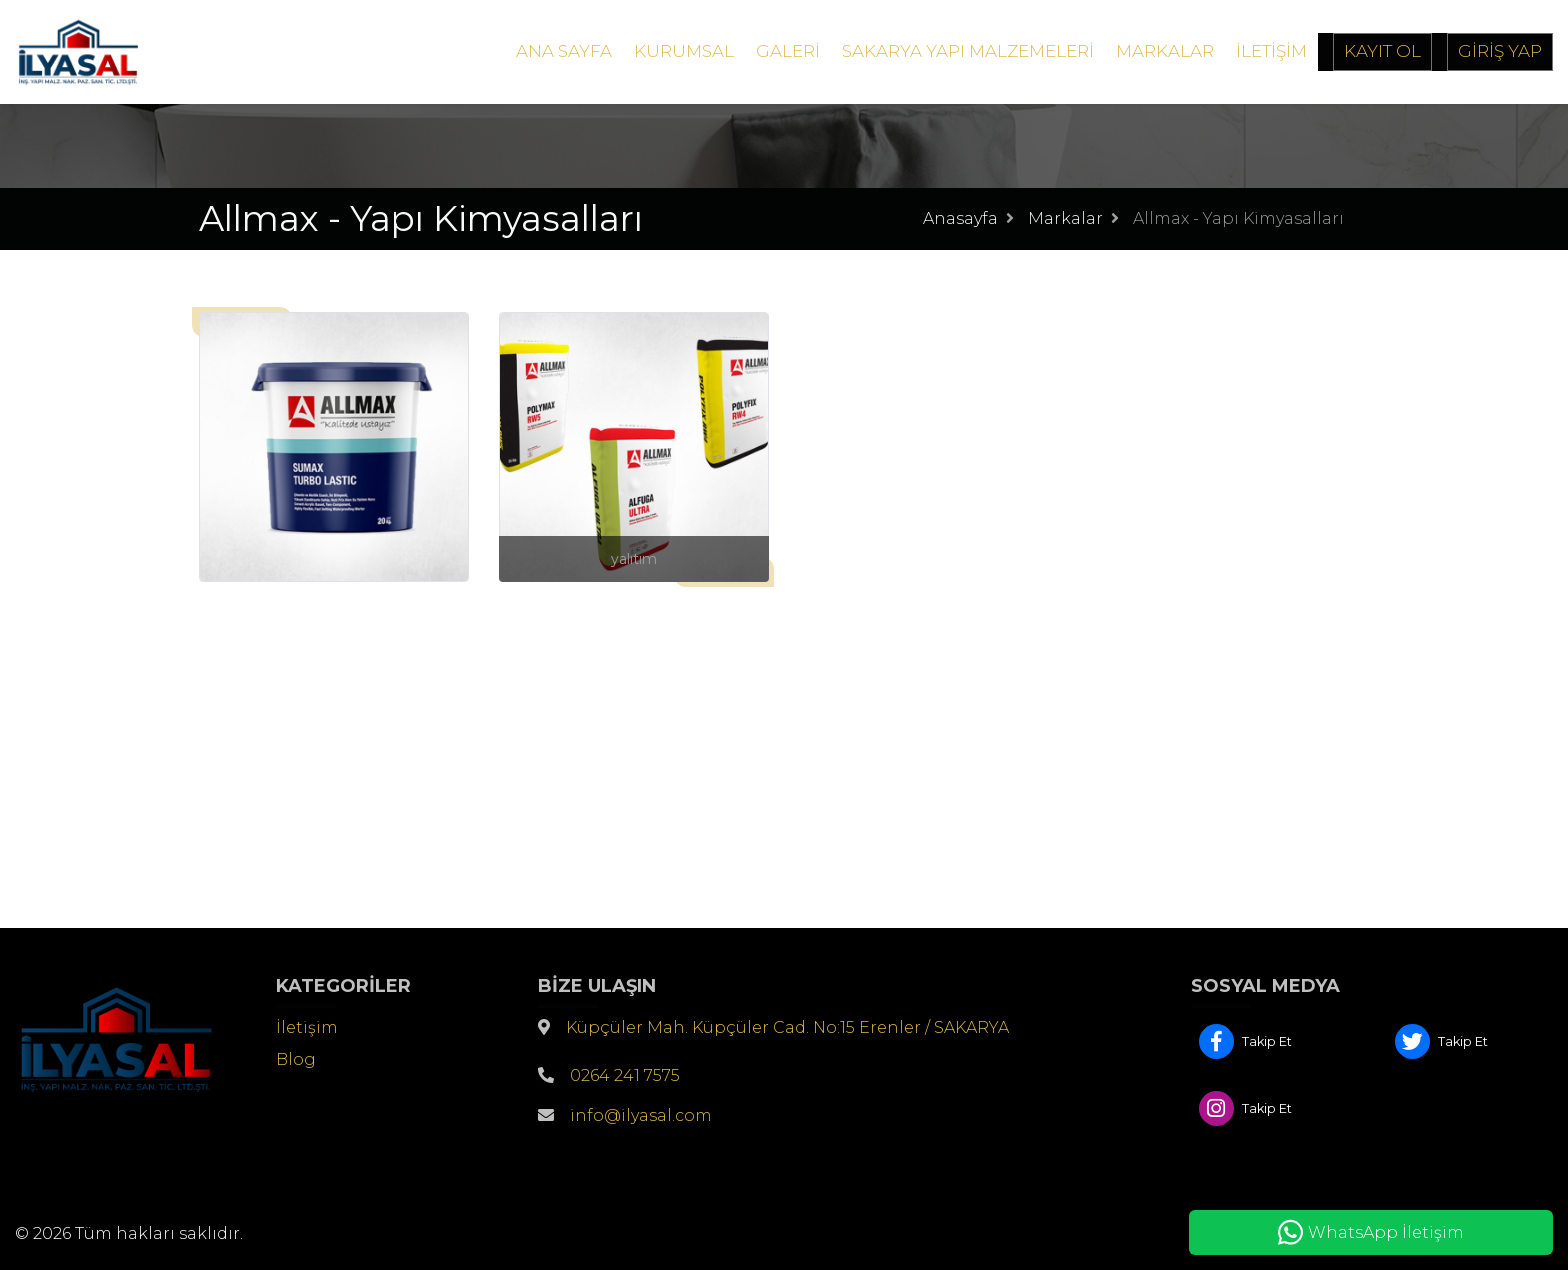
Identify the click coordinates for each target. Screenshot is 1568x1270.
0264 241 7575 (625, 1075)
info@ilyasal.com (641, 1115)
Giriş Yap (1500, 51)
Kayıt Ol (1382, 51)
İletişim (1271, 51)
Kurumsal (684, 51)
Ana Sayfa (564, 51)
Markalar (1165, 51)
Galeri (788, 51)
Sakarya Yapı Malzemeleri (968, 51)
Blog (296, 1059)
